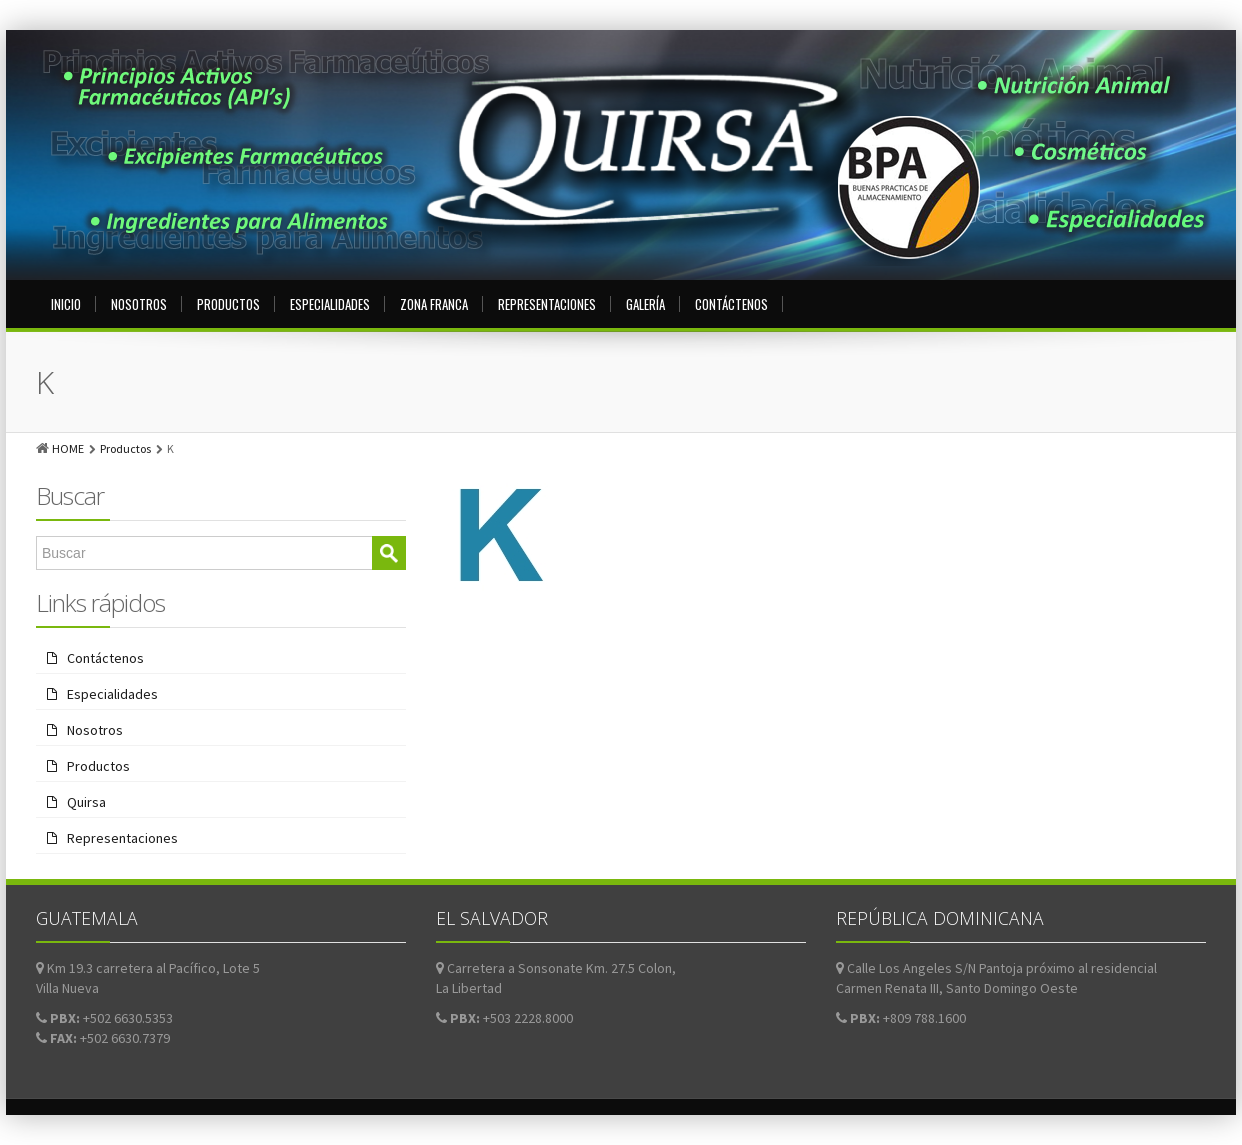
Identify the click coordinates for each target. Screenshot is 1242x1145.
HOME (68, 448)
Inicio (66, 304)
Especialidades (330, 304)
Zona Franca (434, 304)
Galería (645, 304)
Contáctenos (731, 304)
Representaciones (547, 304)
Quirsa (86, 802)
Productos (228, 304)
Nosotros (139, 304)
